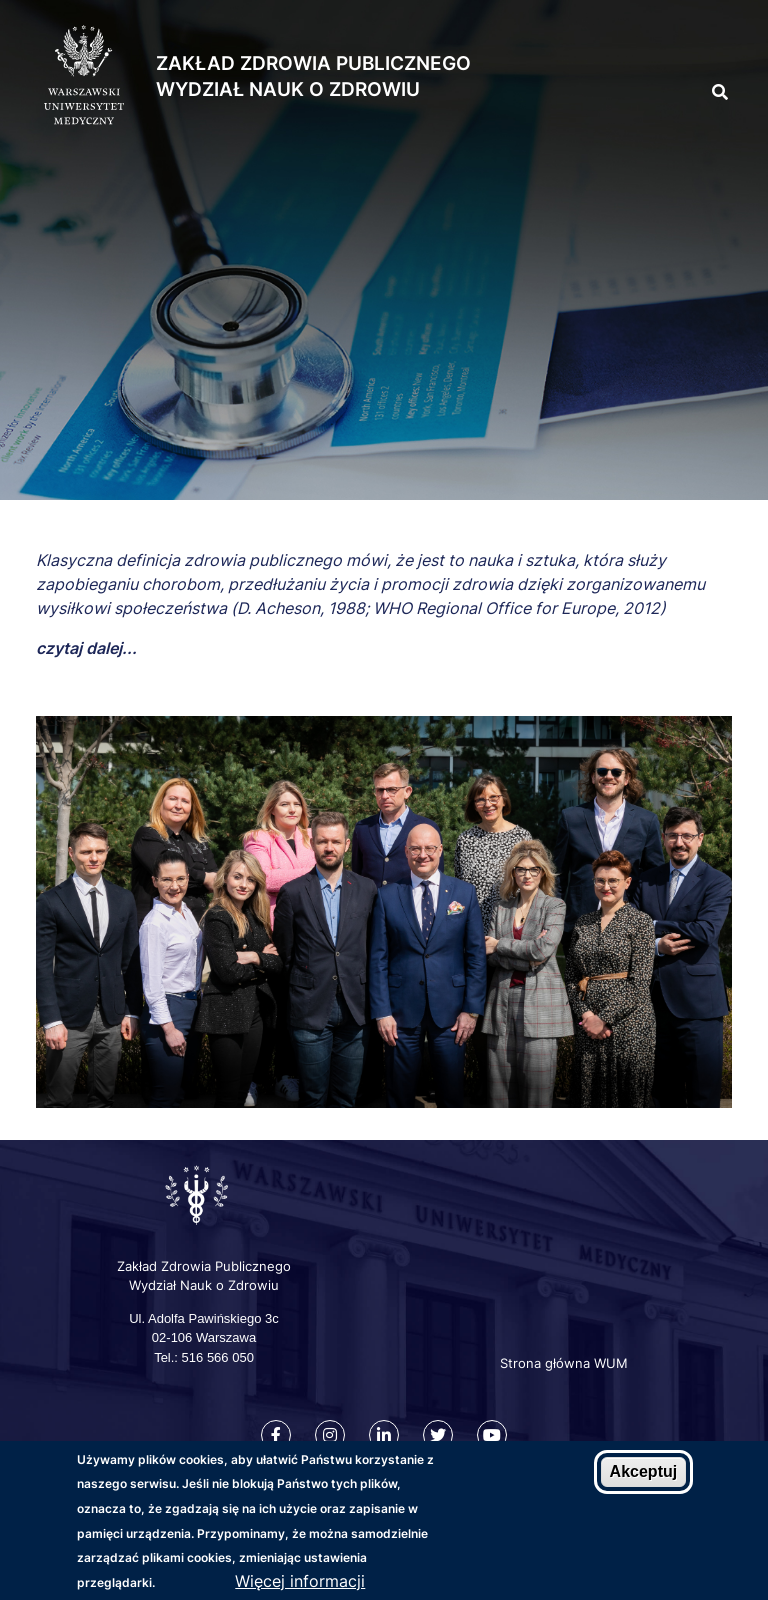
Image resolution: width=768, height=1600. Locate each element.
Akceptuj (644, 1471)
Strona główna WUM (564, 1363)
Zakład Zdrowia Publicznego (313, 63)
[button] (684, 48)
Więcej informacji (300, 1581)
